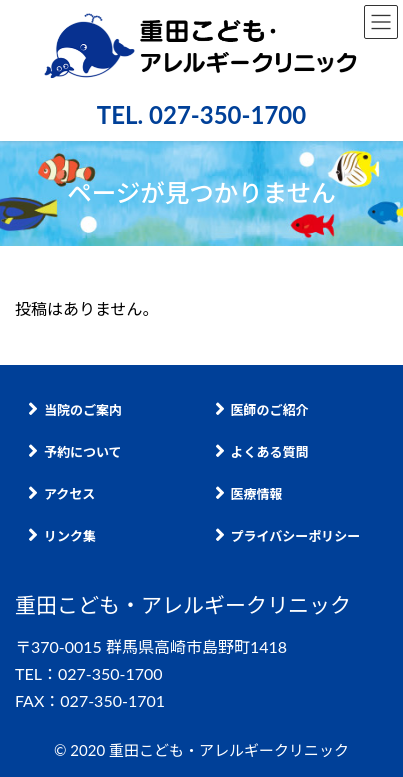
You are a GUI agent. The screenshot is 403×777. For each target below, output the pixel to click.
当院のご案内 (75, 410)
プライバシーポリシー (288, 536)
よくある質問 (262, 452)
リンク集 (62, 536)
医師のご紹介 (262, 410)
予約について (75, 452)
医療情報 (249, 494)
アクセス (61, 494)
